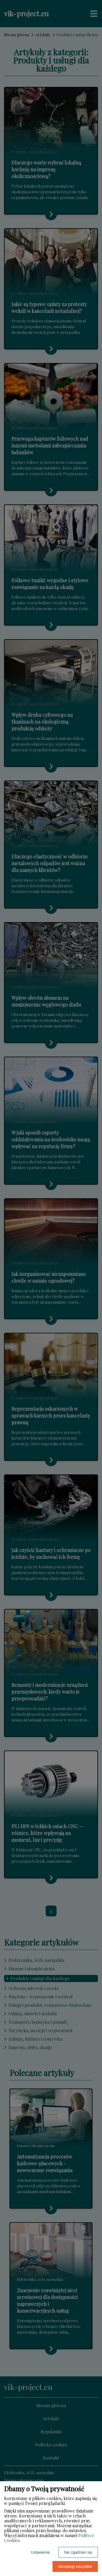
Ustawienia (40, 2552)
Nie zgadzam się (78, 2552)
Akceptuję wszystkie (75, 2566)
